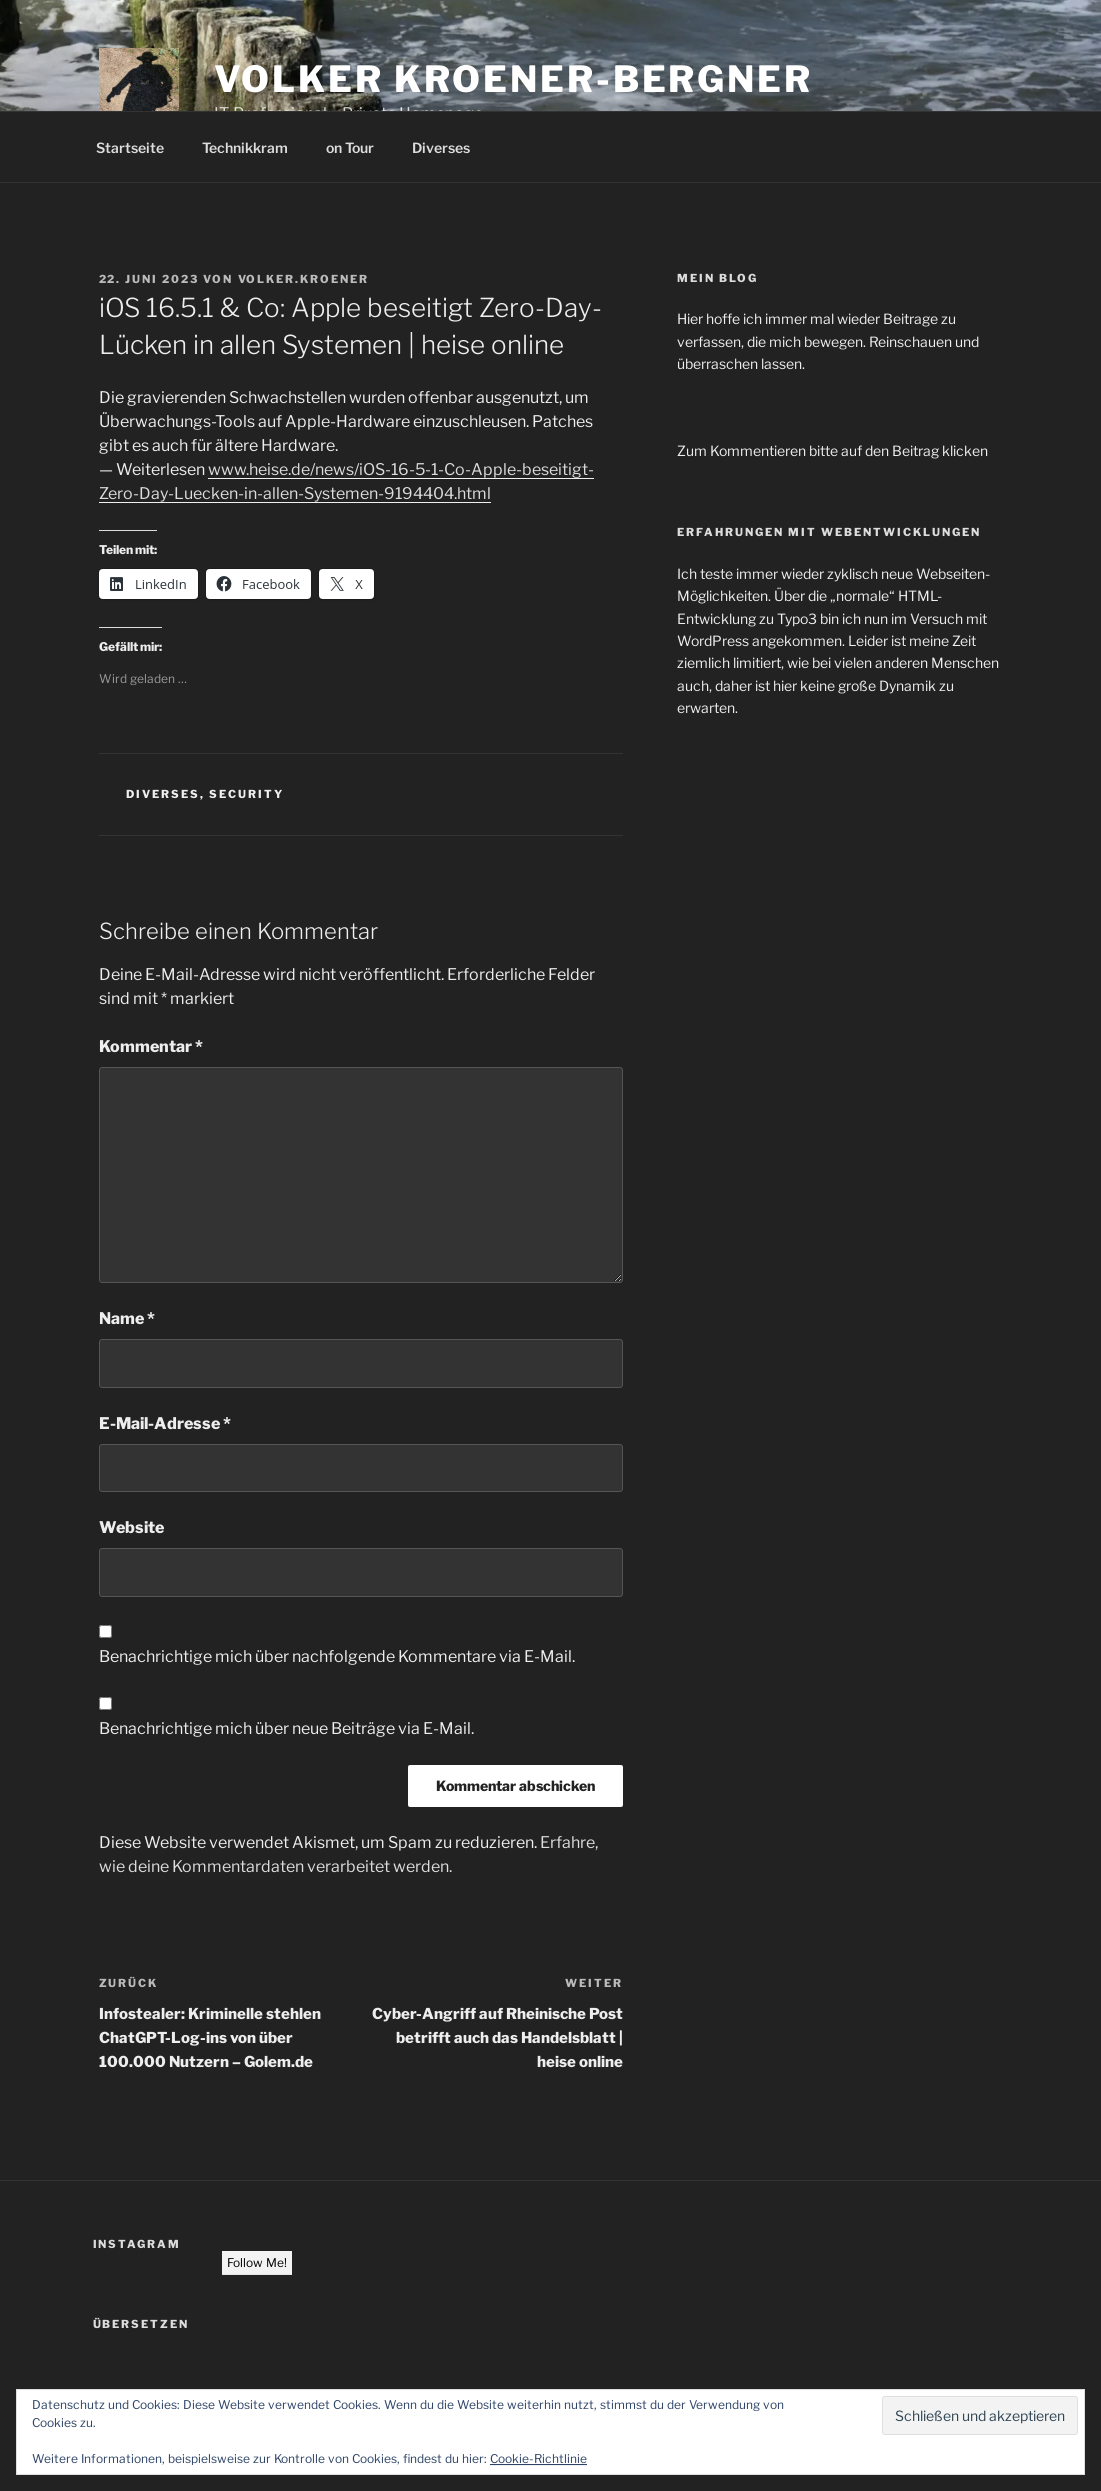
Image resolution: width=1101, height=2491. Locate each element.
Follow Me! (257, 2262)
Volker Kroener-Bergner (513, 79)
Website (131, 1527)
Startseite (130, 147)
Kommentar (151, 1046)
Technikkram (245, 147)
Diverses (441, 147)
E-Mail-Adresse (165, 1423)
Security (246, 794)
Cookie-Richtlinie (538, 2458)
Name (127, 1318)
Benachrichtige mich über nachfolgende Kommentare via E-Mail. (337, 1656)
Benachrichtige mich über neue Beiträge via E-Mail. (286, 1728)
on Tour (350, 147)
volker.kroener (304, 279)
